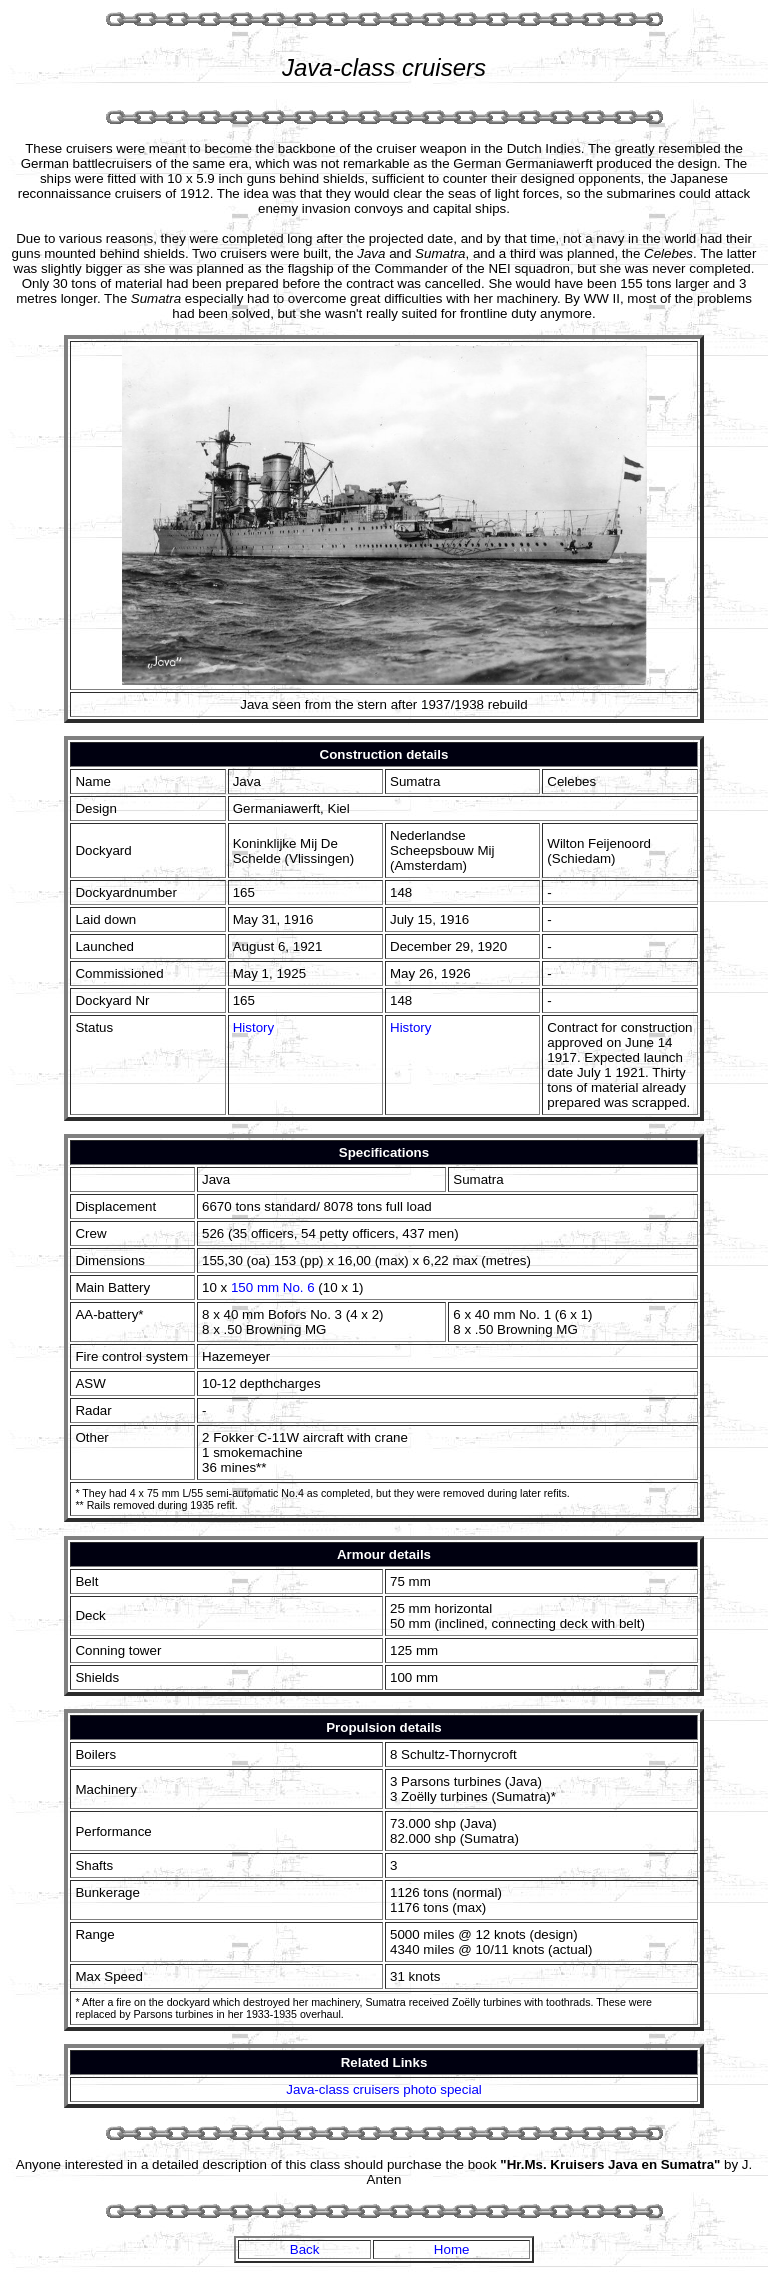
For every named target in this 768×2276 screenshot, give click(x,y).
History (253, 1027)
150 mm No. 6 (273, 1287)
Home (452, 2249)
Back (305, 2249)
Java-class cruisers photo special (384, 2089)
